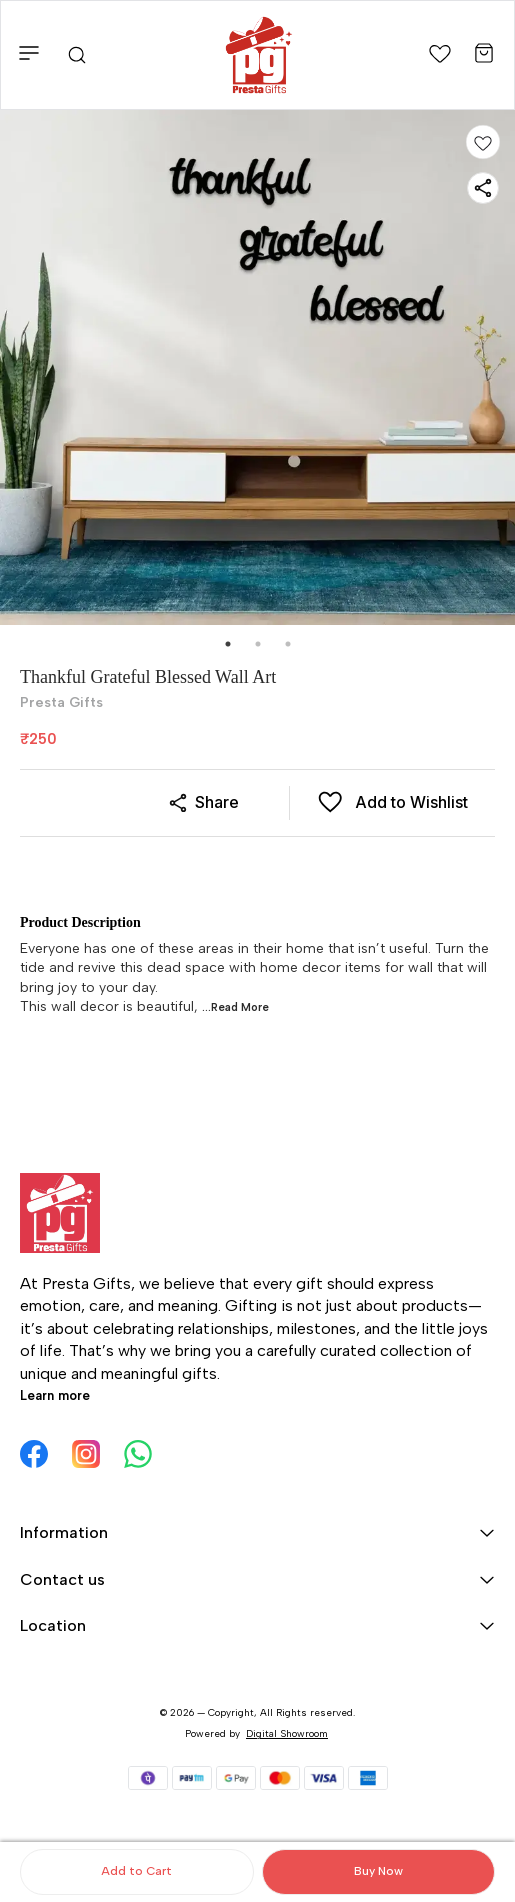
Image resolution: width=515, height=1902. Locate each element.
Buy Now (378, 1871)
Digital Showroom (287, 1733)
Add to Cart (136, 1871)
